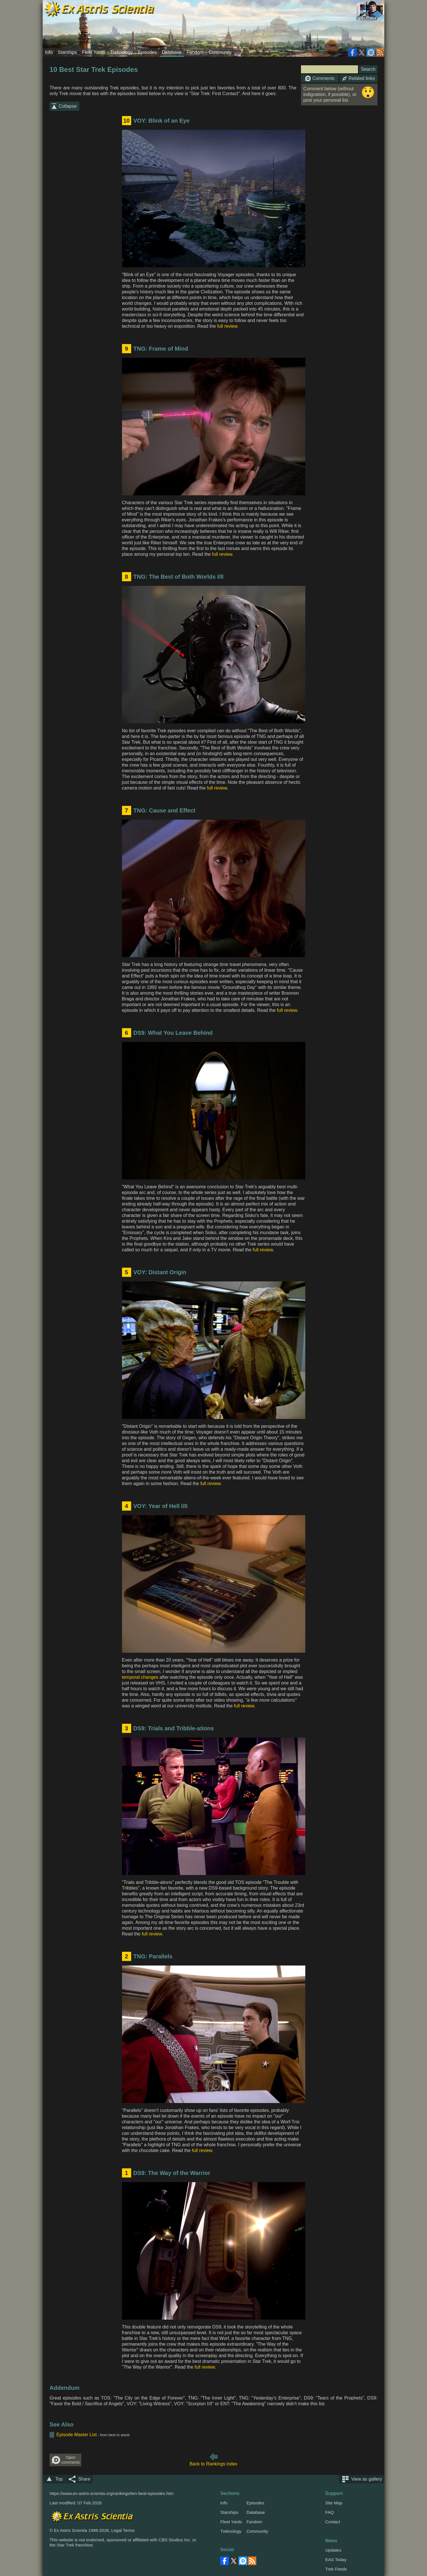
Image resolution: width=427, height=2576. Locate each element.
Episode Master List (76, 2434)
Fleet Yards (93, 52)
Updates (333, 2550)
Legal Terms (122, 2530)
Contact (332, 2521)
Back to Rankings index (213, 2463)
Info (49, 52)
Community (220, 52)
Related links (358, 78)
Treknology (121, 52)
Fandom (195, 52)
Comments (319, 78)
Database (172, 52)
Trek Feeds (336, 2569)
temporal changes (140, 1677)
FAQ (329, 2512)
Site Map (333, 2502)
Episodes (147, 52)
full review (227, 326)
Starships (67, 52)
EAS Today (336, 2559)
